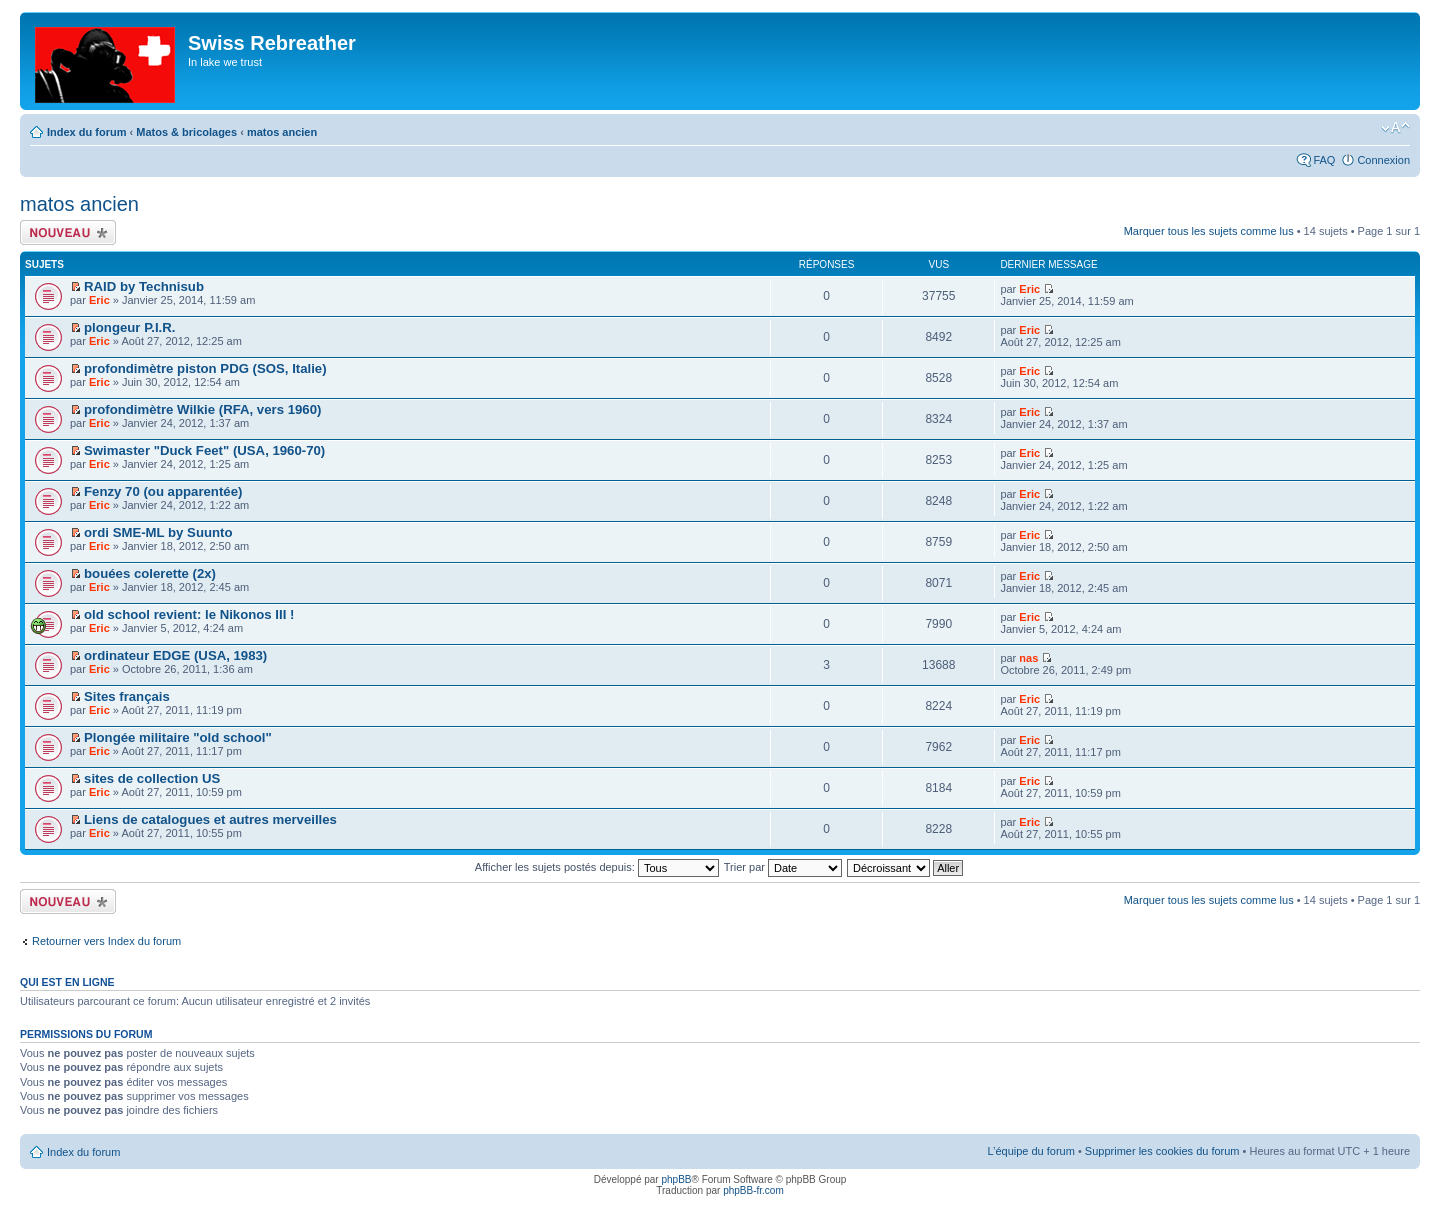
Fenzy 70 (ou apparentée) (163, 491)
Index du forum (86, 132)
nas (1028, 658)
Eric (99, 300)
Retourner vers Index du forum (106, 941)
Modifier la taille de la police (1395, 128)
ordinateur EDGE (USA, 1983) (175, 655)
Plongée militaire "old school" (178, 737)
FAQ (1324, 160)
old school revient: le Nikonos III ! (189, 614)
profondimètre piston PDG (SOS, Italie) (205, 368)
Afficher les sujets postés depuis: (597, 867)
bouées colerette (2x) (150, 573)
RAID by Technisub (144, 286)
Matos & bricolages (186, 132)
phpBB (676, 1179)
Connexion (1383, 160)
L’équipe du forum (1030, 1151)
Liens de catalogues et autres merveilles (210, 819)
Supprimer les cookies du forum (1162, 1151)
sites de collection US (152, 778)
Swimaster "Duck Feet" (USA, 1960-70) (204, 450)
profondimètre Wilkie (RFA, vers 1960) (202, 409)
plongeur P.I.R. (129, 327)
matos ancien (282, 132)
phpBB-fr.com (753, 1190)
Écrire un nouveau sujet (68, 232)
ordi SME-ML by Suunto (158, 532)
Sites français (127, 696)
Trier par (783, 867)
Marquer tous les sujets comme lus (1209, 231)
